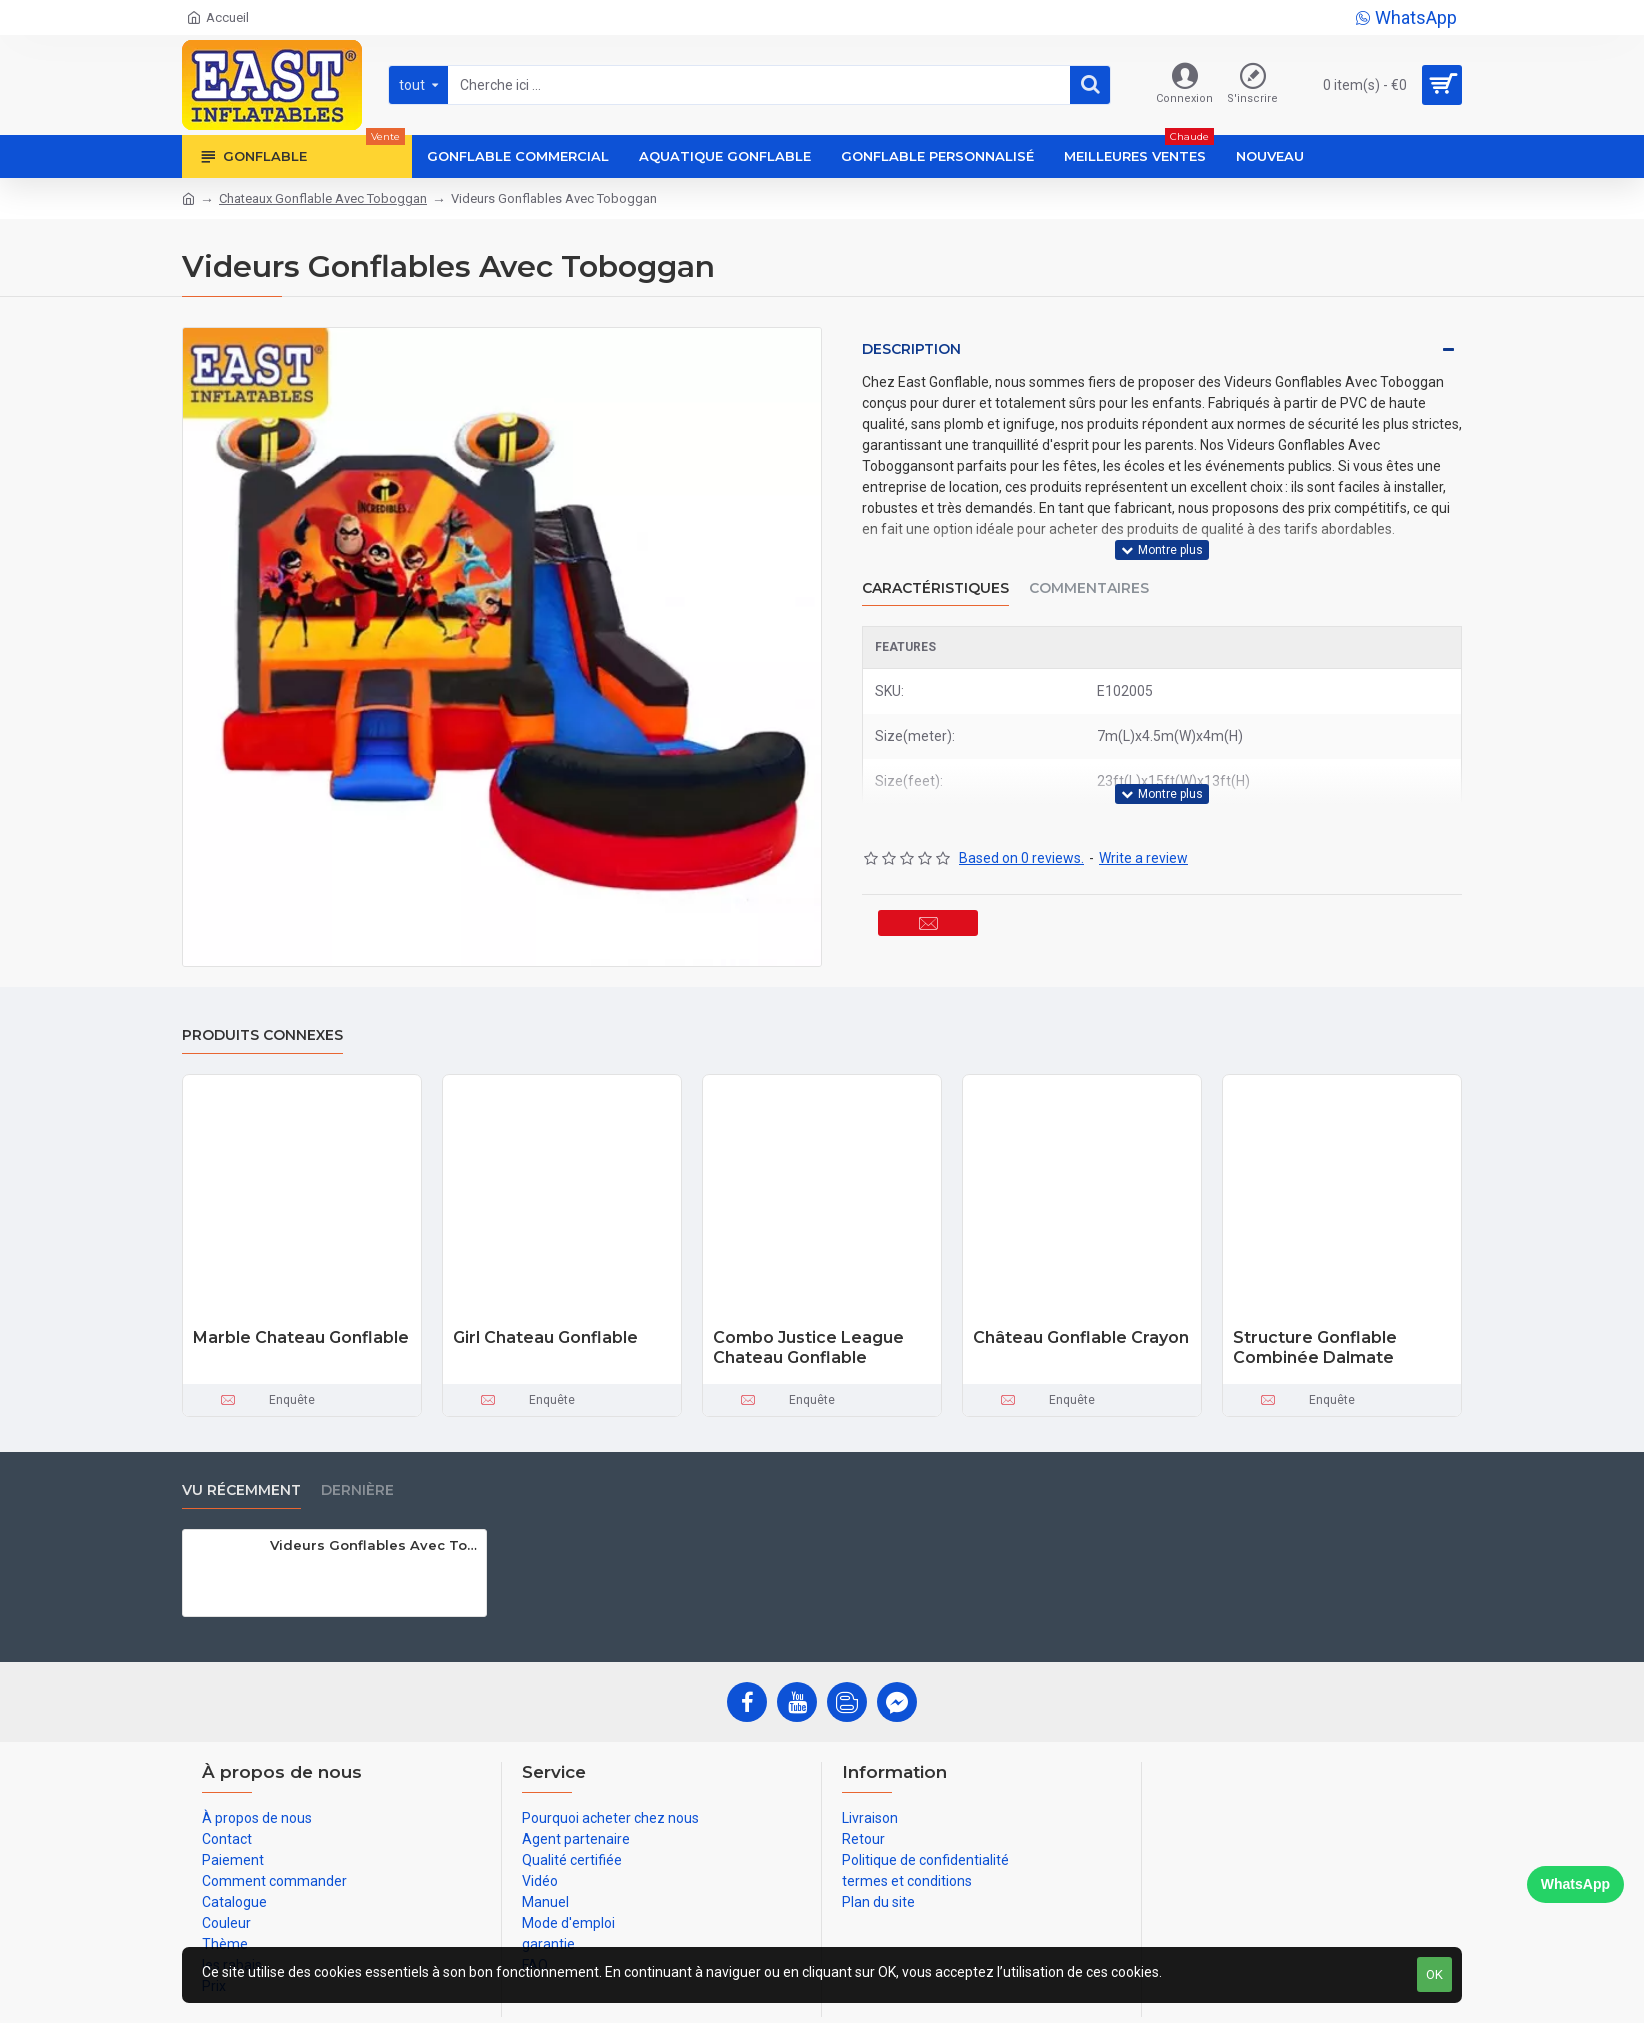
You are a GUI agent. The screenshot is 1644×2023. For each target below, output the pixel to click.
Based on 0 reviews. (1021, 820)
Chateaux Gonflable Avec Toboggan (323, 198)
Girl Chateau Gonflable (545, 1337)
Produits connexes (262, 1035)
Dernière (357, 1490)
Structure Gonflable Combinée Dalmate (1315, 1348)
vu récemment (241, 1490)
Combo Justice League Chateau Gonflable (808, 1348)
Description (911, 349)
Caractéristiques (935, 568)
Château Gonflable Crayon (1081, 1337)
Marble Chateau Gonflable (301, 1337)
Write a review (1143, 820)
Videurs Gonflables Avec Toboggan (374, 1545)
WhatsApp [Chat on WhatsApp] (1575, 1884)
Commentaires (1089, 568)
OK (1434, 1974)
